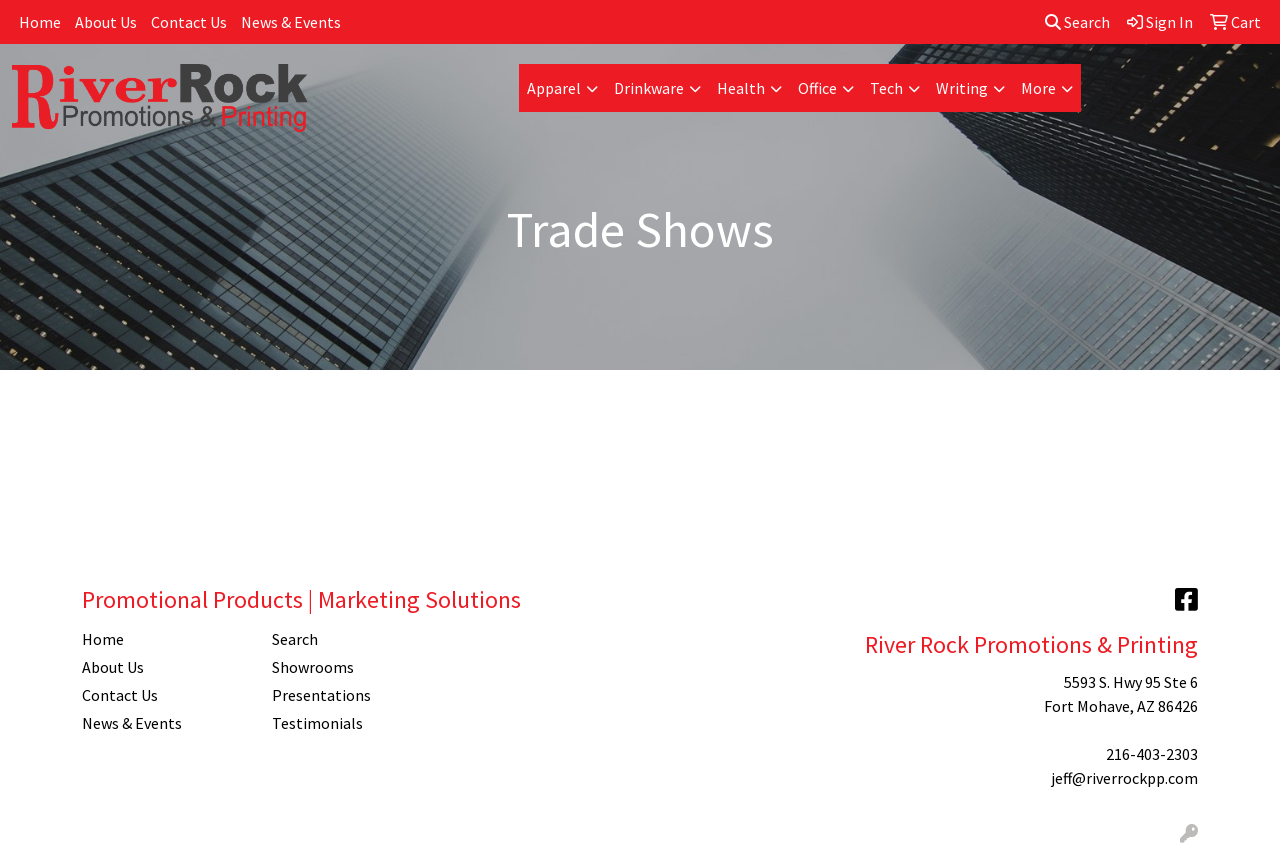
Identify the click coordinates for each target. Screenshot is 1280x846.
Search (1077, 22)
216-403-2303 (1152, 754)
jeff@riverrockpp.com (1124, 778)
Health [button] (741, 88)
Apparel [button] (554, 88)
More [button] (1038, 88)
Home (40, 22)
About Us (106, 22)
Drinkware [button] (649, 88)
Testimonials (317, 723)
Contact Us (189, 22)
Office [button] (817, 88)
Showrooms (313, 667)
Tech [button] (886, 88)
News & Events (291, 22)
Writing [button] (962, 88)
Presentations (321, 695)
